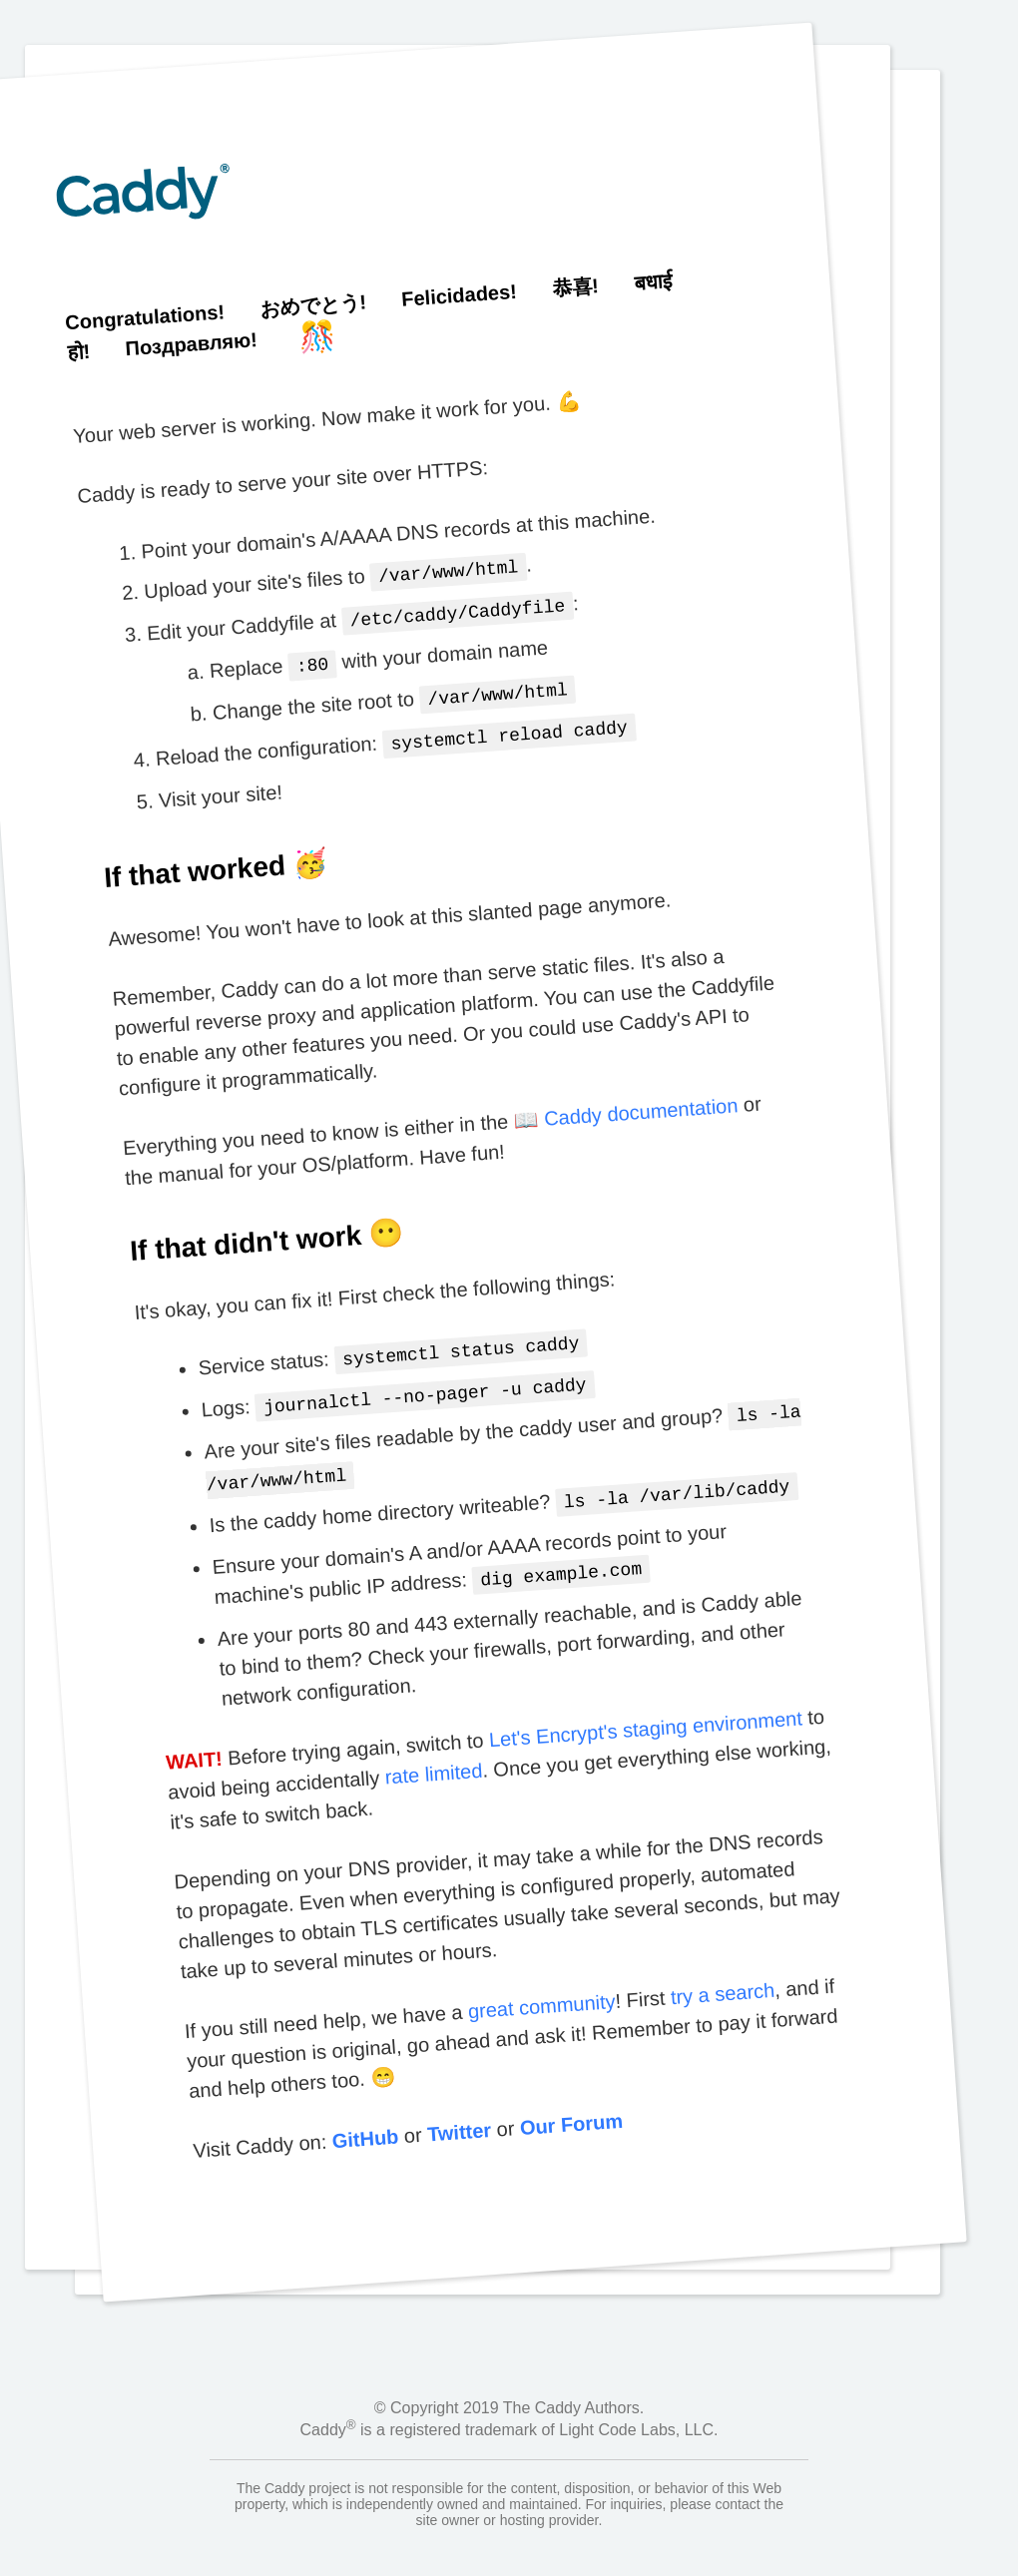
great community (540, 1984)
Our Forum (570, 2102)
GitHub (364, 2116)
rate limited (432, 1752)
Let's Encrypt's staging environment (644, 1707)
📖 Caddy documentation (626, 1103)
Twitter (458, 2110)
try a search (721, 1971)
